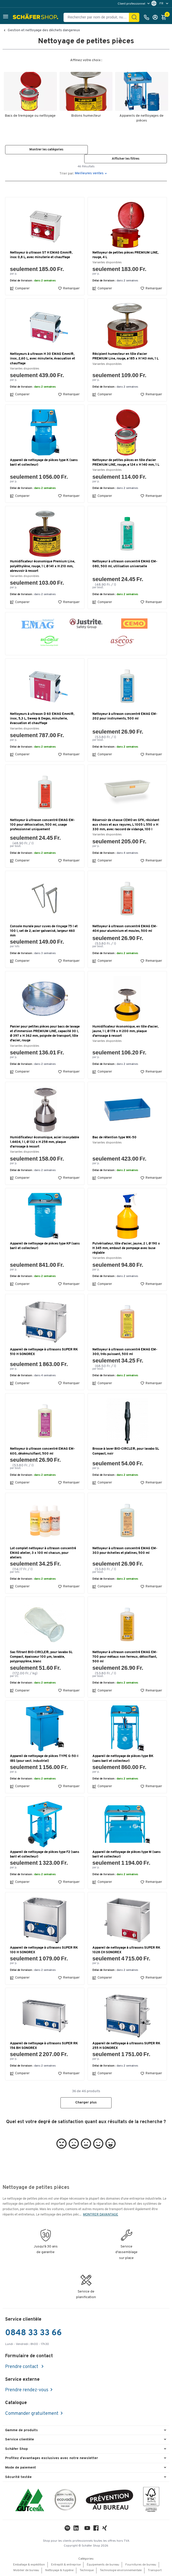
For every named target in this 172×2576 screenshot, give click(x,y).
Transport (155, 2570)
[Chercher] (134, 17)
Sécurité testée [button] (18, 2477)
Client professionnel (132, 3)
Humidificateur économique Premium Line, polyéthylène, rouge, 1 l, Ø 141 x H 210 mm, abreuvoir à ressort (42, 566)
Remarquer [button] (69, 288)
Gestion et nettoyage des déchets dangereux (44, 30)
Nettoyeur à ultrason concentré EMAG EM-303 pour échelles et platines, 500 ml (124, 1551)
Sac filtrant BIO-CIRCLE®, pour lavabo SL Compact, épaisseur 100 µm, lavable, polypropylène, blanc (41, 1657)
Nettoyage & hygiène (59, 2570)
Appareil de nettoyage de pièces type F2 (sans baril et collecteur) (44, 1854)
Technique (87, 2570)
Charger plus (86, 2102)
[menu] (134, 4)
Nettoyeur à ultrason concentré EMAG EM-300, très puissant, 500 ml (124, 1352)
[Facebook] (96, 2529)
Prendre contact (22, 2366)
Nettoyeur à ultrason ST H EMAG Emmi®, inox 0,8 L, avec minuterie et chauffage (41, 255)
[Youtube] (87, 2529)
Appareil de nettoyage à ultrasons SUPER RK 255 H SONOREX (126, 2046)
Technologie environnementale (121, 2570)
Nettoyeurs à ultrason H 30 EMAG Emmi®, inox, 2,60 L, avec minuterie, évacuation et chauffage (42, 358)
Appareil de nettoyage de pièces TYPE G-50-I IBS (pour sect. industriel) (44, 1758)
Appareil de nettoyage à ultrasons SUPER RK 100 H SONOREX (44, 1950)
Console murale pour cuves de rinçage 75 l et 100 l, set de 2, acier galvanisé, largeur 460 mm (44, 931)
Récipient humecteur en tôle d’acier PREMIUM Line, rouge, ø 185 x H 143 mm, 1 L (125, 356)
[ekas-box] (109, 2500)
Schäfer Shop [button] (16, 2449)
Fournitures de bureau (140, 2564)
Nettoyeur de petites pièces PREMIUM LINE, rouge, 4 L (125, 255)
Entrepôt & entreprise (66, 2564)
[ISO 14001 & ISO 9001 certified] (29, 2500)
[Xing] (105, 2529)
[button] (6, 17)
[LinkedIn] (67, 2529)
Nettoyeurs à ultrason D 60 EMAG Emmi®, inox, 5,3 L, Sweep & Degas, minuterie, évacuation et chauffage (42, 718)
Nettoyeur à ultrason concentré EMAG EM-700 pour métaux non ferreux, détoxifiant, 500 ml (124, 1657)
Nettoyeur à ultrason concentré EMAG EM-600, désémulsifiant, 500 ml (42, 1451)
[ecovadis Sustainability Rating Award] (65, 2500)
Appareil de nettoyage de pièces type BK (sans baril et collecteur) (122, 1758)
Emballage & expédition (29, 2564)
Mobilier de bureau (26, 2570)
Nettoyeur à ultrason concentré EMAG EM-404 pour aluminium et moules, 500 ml (124, 929)
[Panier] (165, 17)
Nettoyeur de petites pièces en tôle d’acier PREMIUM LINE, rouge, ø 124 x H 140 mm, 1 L (125, 462)
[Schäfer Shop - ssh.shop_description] (36, 17)
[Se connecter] (156, 17)
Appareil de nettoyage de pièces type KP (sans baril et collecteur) (45, 1246)
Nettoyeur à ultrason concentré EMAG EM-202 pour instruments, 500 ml (124, 716)
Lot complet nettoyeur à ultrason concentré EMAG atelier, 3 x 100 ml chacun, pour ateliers (43, 1553)
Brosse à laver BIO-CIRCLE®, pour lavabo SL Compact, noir (125, 1451)
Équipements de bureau (103, 2564)
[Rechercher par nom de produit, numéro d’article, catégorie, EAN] (98, 17)
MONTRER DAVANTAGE (100, 2214)
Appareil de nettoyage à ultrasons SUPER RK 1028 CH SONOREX (126, 1950)
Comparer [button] (20, 288)
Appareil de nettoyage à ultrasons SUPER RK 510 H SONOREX (44, 1352)
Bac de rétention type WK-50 (114, 1137)
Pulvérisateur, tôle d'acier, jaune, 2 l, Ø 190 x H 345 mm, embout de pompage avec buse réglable (126, 1248)
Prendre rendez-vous (26, 2390)
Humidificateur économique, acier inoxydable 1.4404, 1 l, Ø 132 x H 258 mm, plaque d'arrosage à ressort (44, 1142)
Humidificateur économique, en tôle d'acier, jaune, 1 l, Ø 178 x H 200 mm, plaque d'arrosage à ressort (125, 1031)
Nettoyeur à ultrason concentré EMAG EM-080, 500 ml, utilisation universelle (124, 564)
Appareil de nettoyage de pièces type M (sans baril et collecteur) (126, 1854)
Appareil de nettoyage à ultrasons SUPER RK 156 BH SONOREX (44, 2046)
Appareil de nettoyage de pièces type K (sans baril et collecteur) (44, 462)
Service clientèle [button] (19, 2439)
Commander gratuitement (31, 2413)
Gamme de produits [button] (21, 2430)
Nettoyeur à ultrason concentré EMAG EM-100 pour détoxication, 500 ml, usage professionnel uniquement (42, 824)
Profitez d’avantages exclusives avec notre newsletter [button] (51, 2458)
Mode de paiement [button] (20, 2468)
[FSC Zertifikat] (151, 2500)
